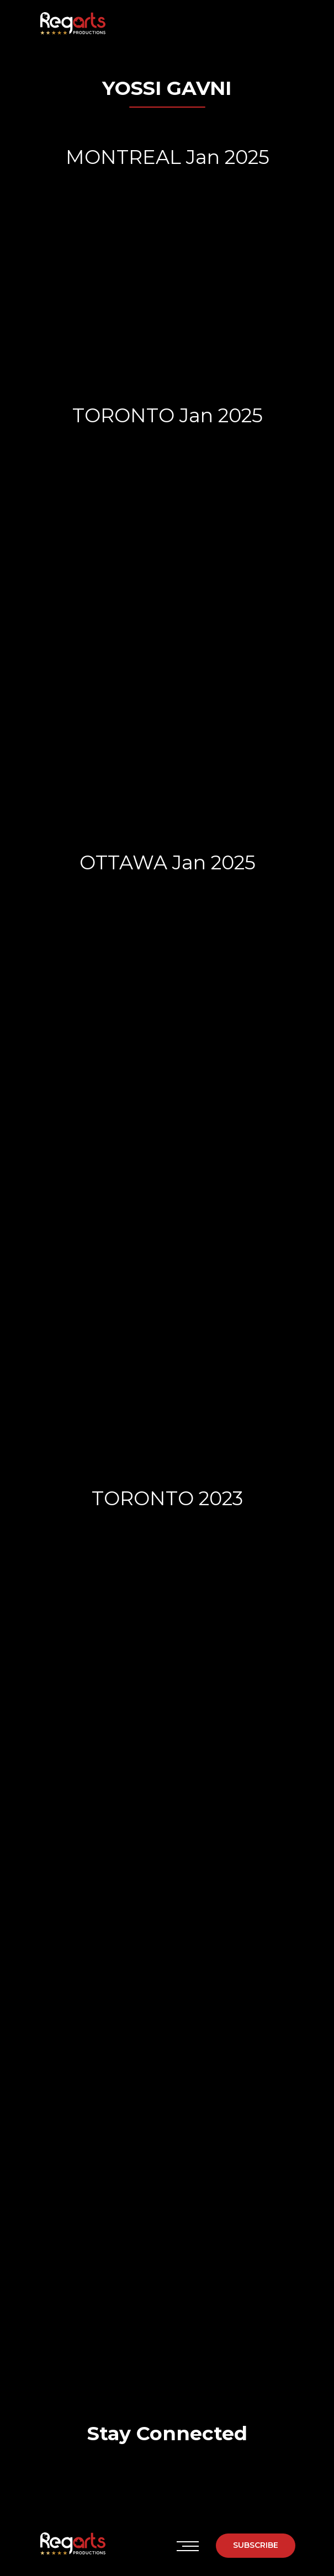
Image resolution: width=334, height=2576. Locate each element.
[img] (128, 2475)
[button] (255, 2545)
